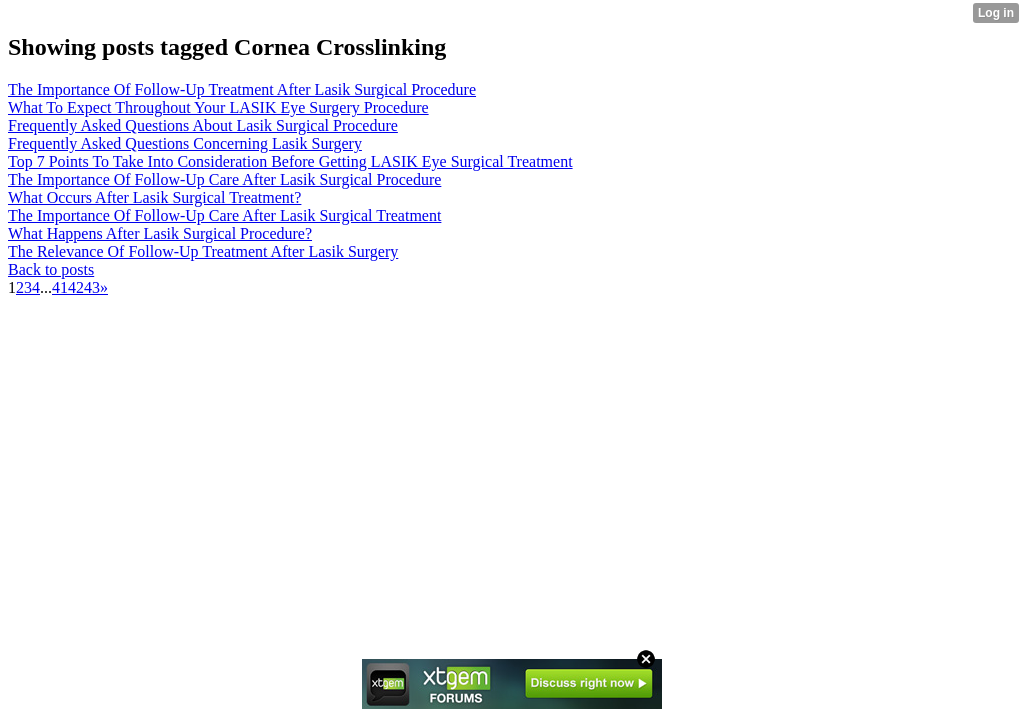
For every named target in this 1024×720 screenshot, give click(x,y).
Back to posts (51, 269)
